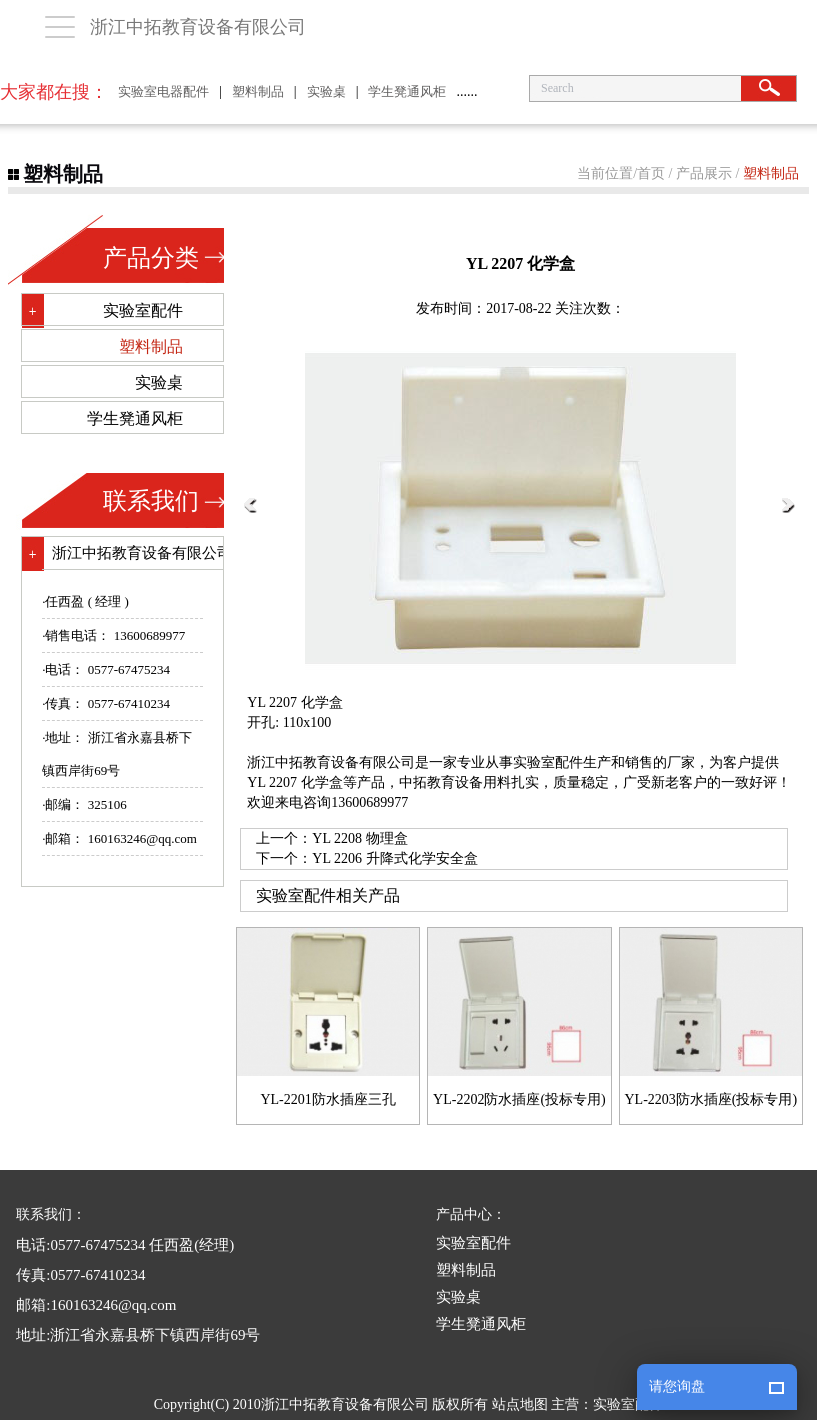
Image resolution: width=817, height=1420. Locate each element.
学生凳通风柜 (407, 91)
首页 (651, 173)
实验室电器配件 (163, 91)
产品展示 (704, 173)
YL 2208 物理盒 (359, 838)
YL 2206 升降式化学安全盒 (394, 858)
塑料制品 (258, 91)
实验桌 (326, 91)
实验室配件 (143, 310)
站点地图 (520, 1404)
